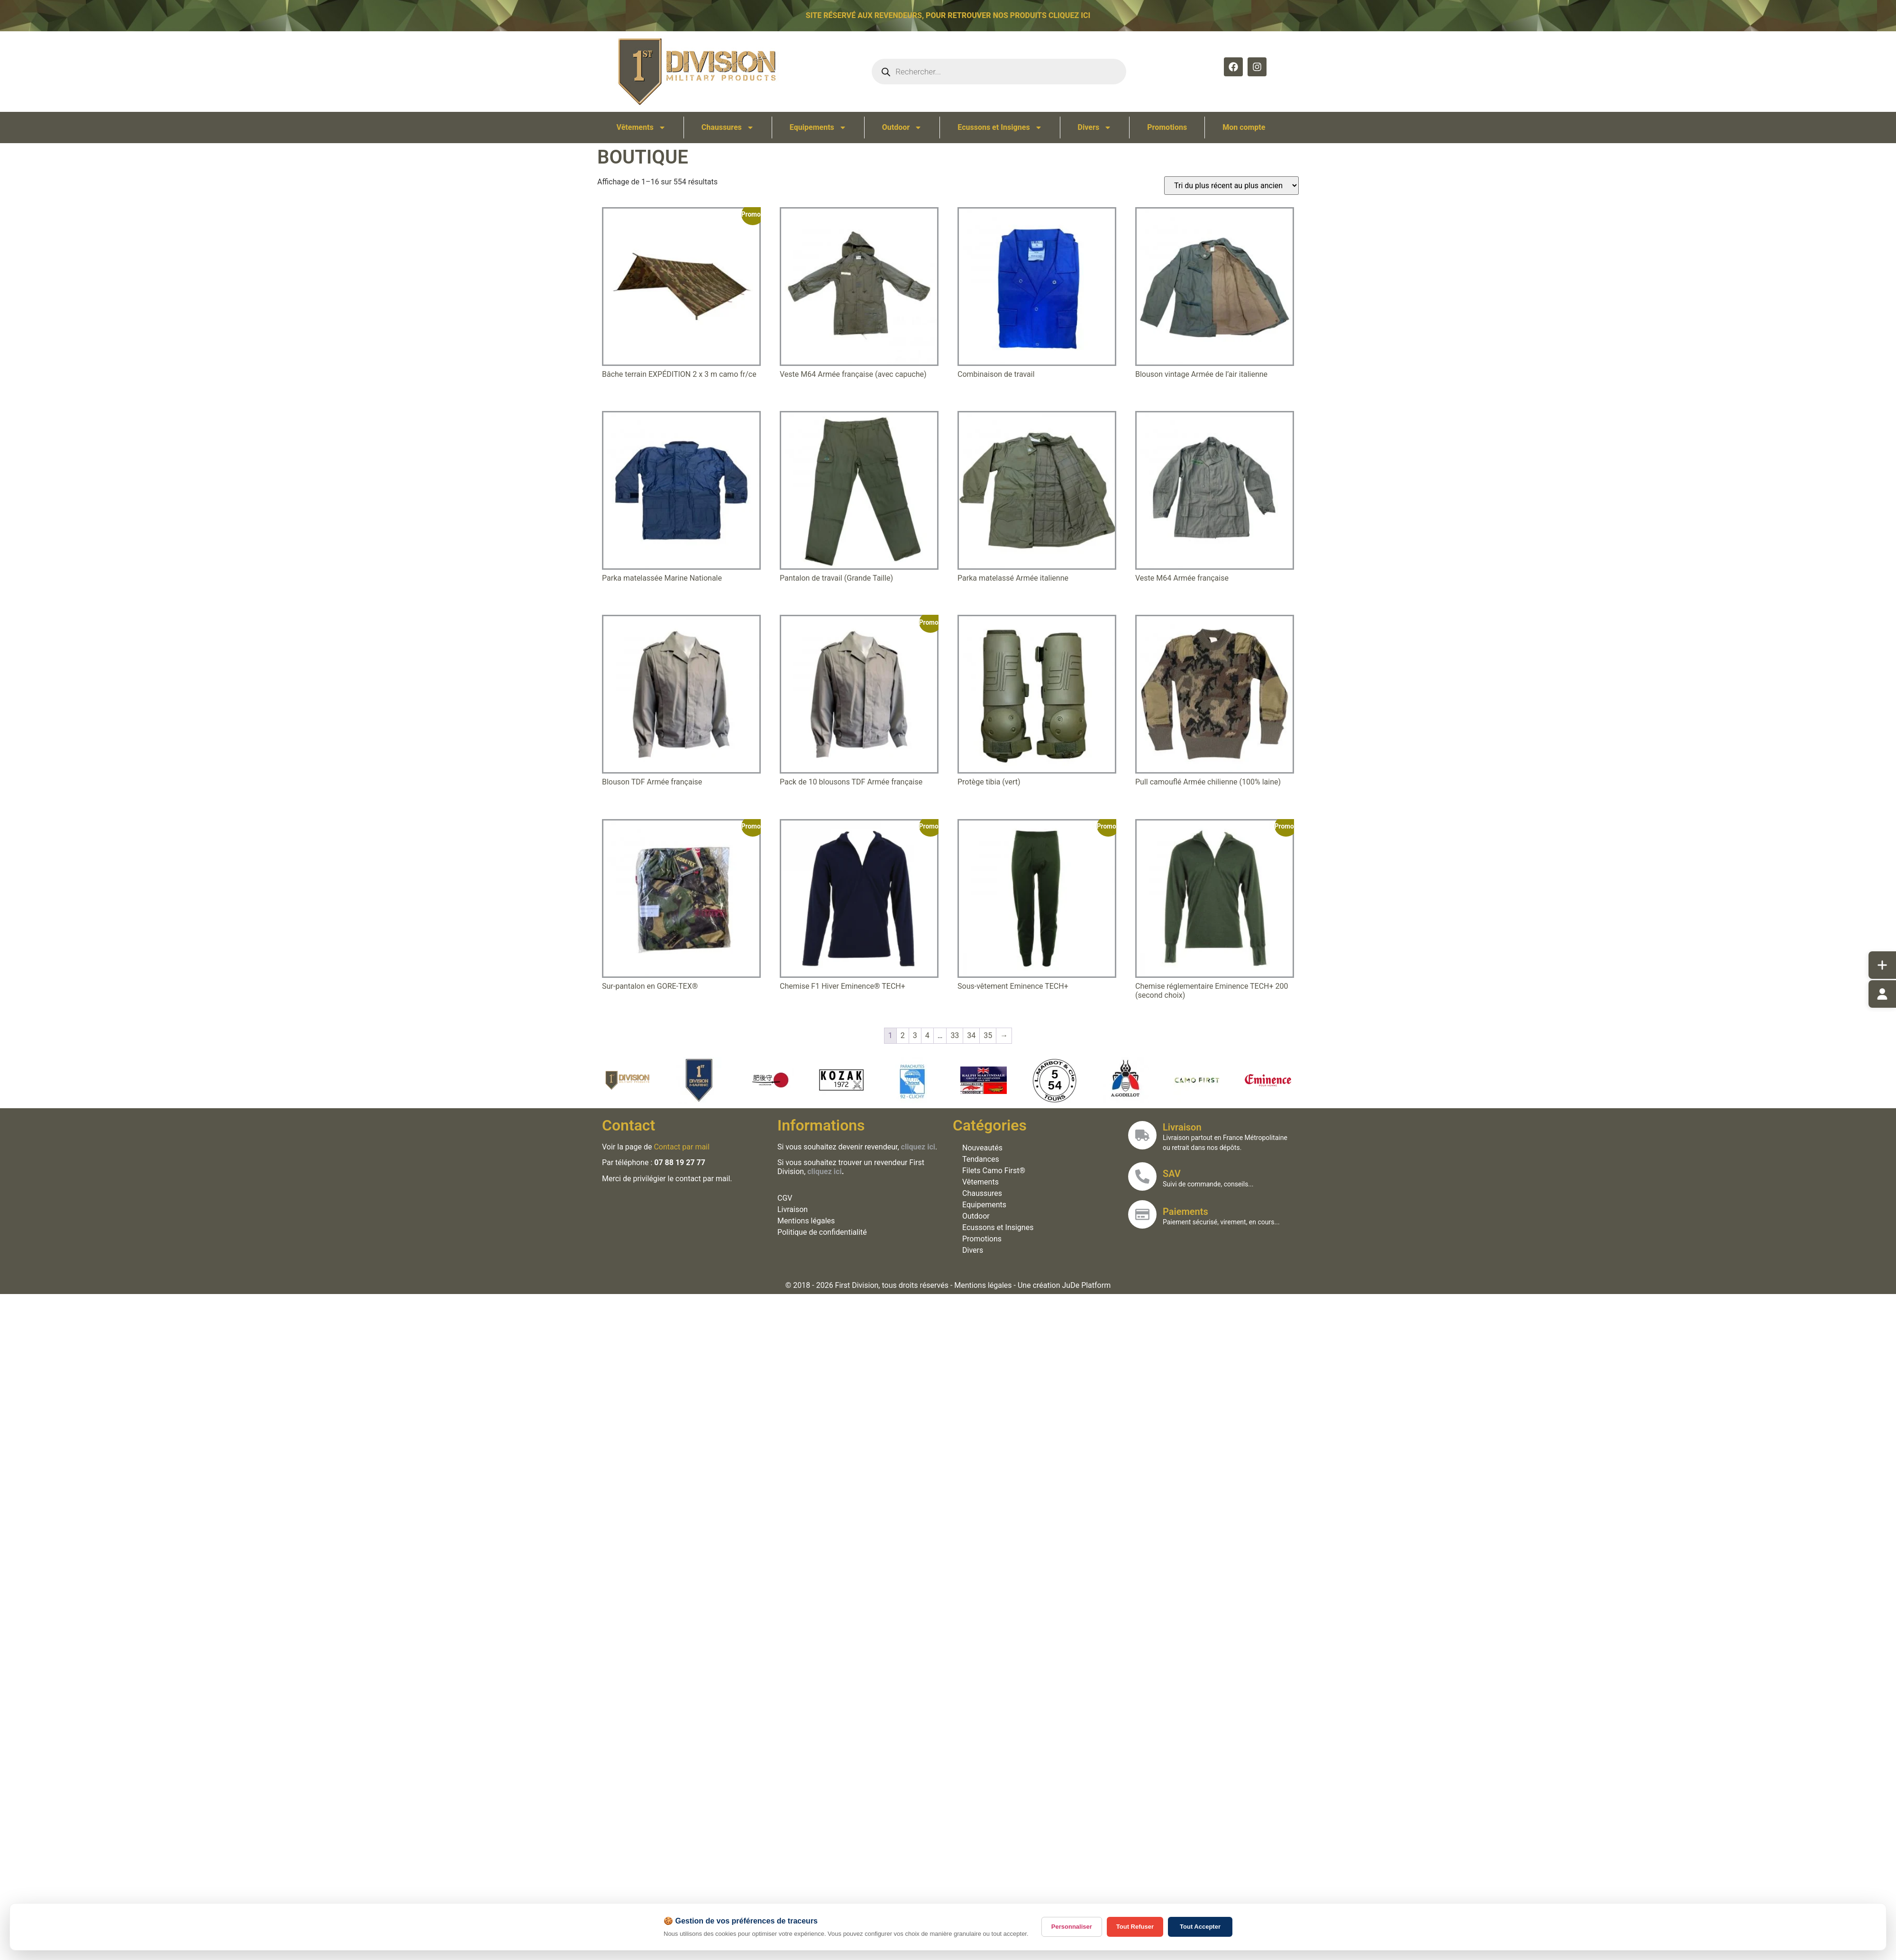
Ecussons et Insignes (999, 127)
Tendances (981, 1159)
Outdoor (902, 127)
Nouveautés (983, 1147)
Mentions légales (806, 1220)
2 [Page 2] (903, 1035)
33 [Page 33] (954, 1035)
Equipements (818, 127)
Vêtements (641, 127)
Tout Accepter (1200, 1926)
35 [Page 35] (988, 1035)
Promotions (1167, 127)
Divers (1095, 127)
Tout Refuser (1135, 1926)
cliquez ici (825, 1171)
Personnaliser (1071, 1926)
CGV (785, 1198)
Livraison (793, 1209)
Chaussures (728, 127)
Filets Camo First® (994, 1170)
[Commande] (1231, 185)
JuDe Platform (1086, 1285)
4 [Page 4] (927, 1035)
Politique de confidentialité (822, 1232)
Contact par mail (682, 1146)
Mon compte (1243, 127)
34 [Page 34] (971, 1035)
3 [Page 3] (915, 1035)
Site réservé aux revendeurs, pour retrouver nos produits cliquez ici (948, 13)
